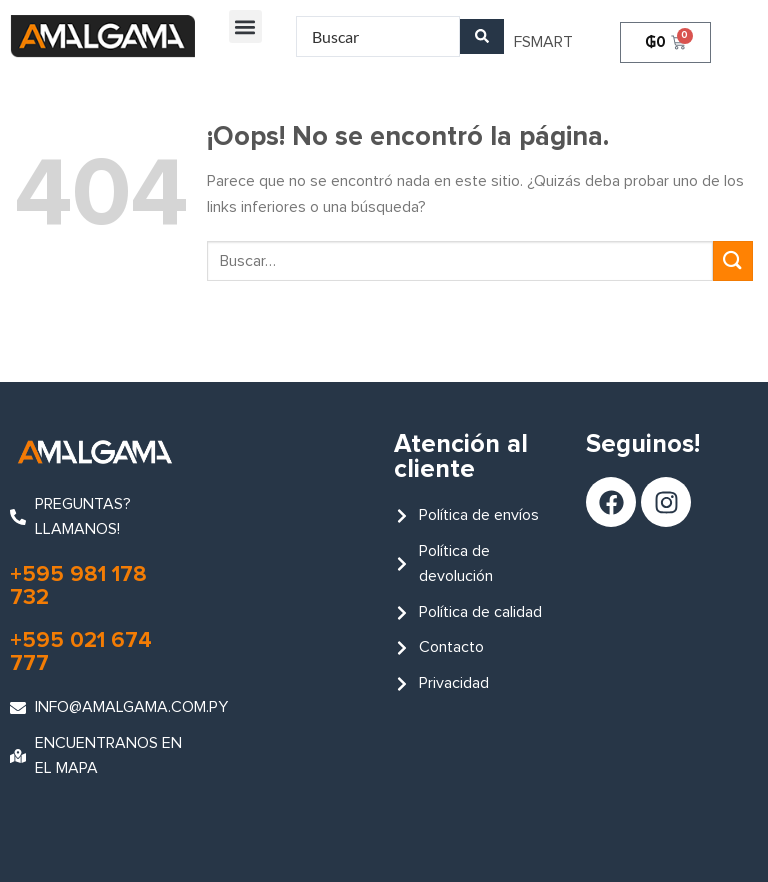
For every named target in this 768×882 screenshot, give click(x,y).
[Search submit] (482, 36)
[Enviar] (733, 260)
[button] (245, 26)
